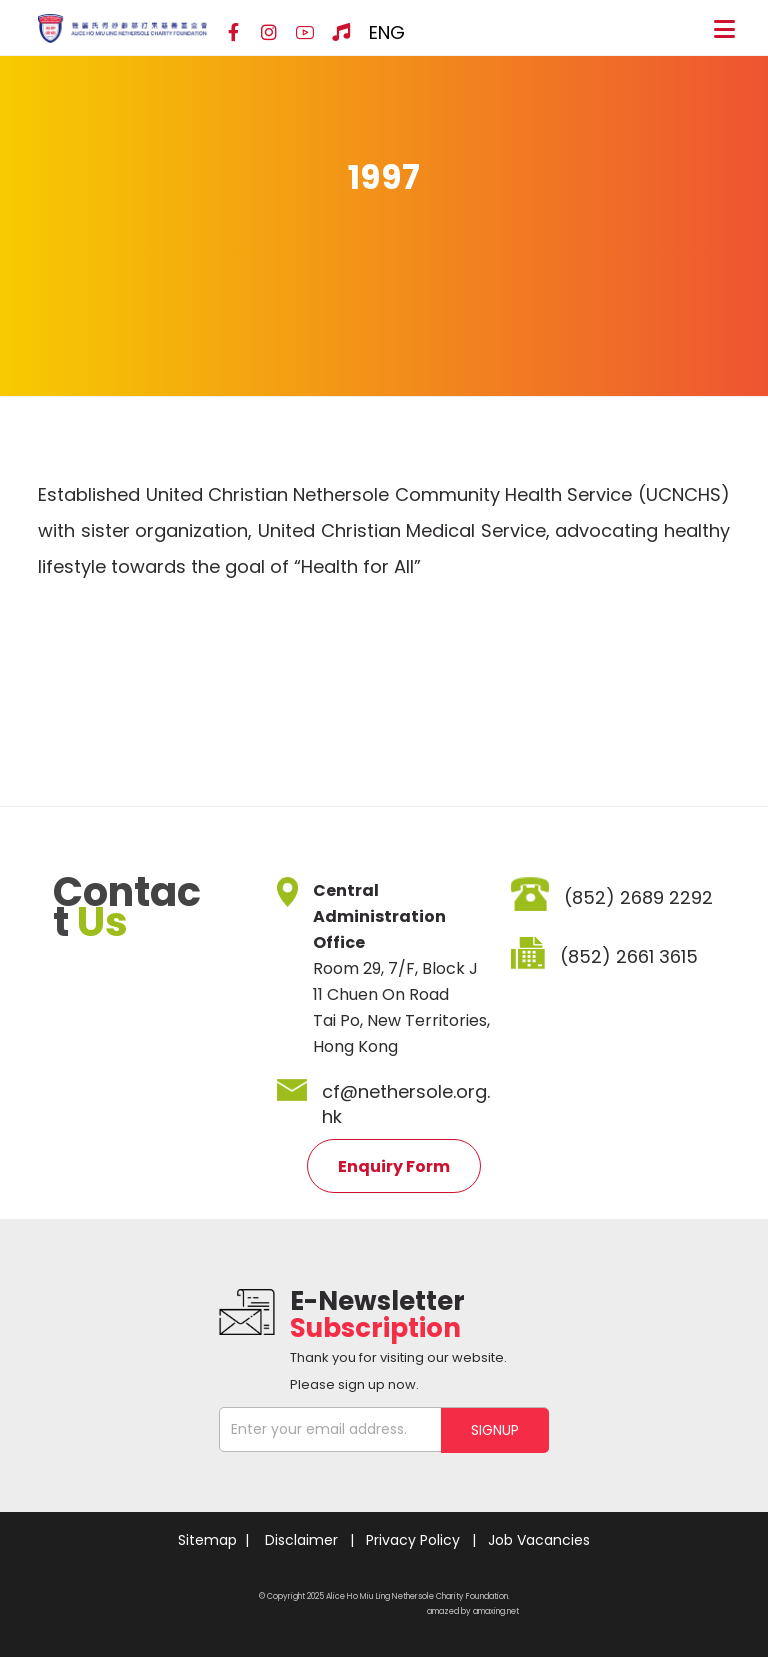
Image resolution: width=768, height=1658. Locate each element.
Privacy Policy (413, 1540)
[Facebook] (233, 33)
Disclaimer (301, 1540)
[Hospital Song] (341, 33)
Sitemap (207, 1540)
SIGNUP (495, 1429)
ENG (387, 32)
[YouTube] (305, 33)
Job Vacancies (539, 1540)
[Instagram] (269, 33)
